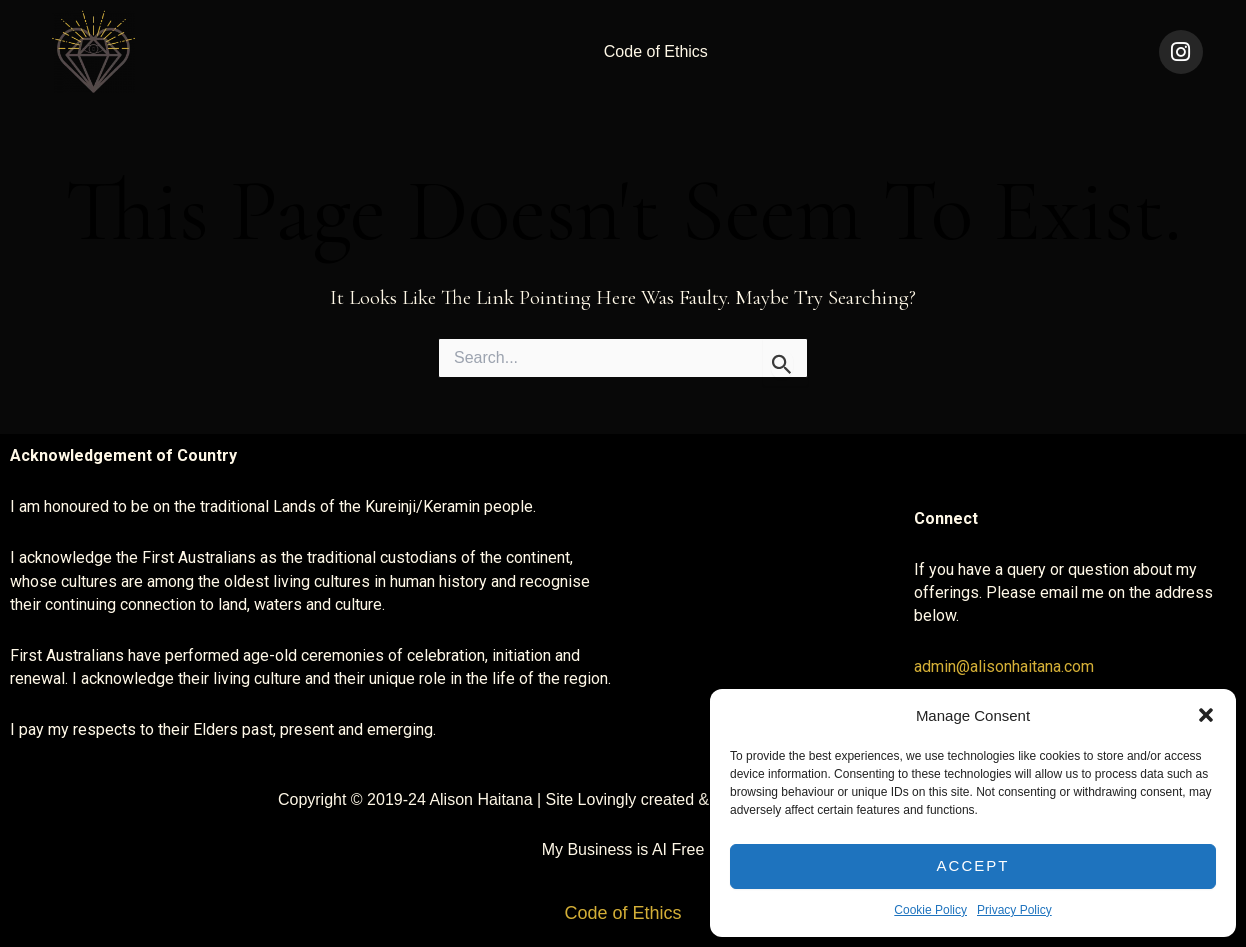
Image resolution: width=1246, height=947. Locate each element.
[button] (1206, 715)
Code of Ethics (656, 51)
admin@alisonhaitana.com (1004, 666)
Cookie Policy (930, 910)
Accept (973, 865)
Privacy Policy (1014, 910)
